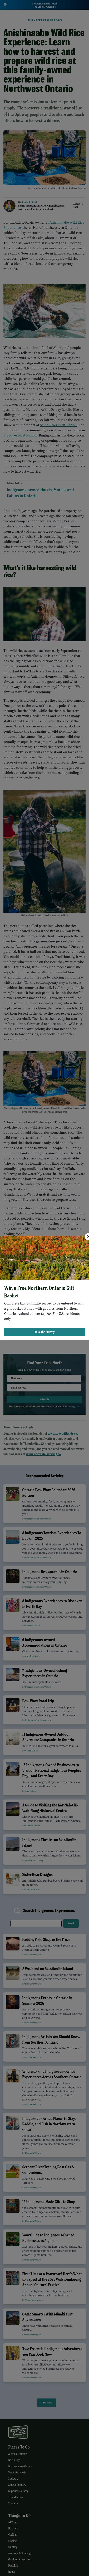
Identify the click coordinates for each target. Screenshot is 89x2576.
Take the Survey (44, 1332)
